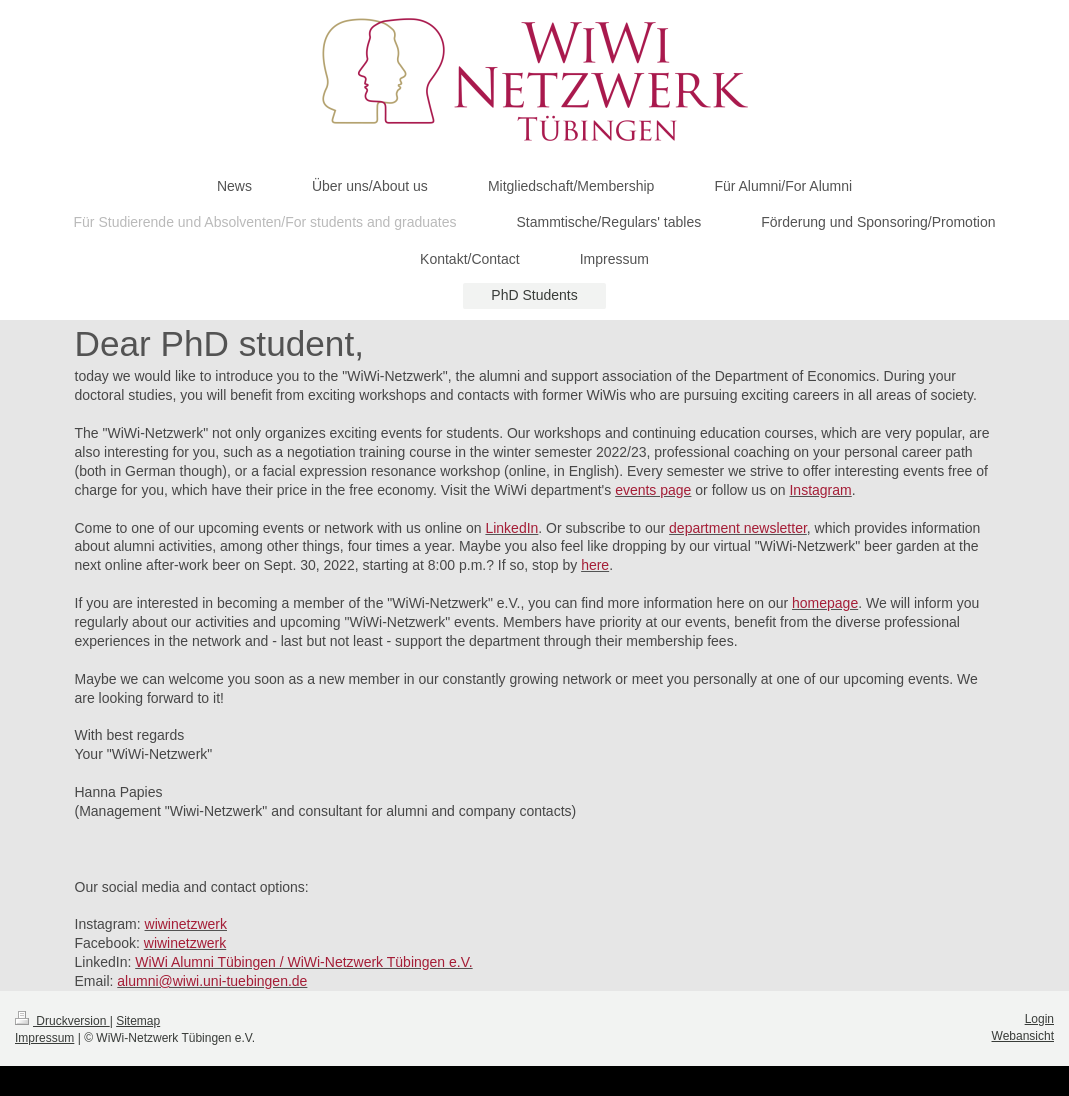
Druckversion (62, 1021)
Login (1039, 1019)
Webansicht (1023, 1036)
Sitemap (138, 1021)
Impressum (44, 1038)
